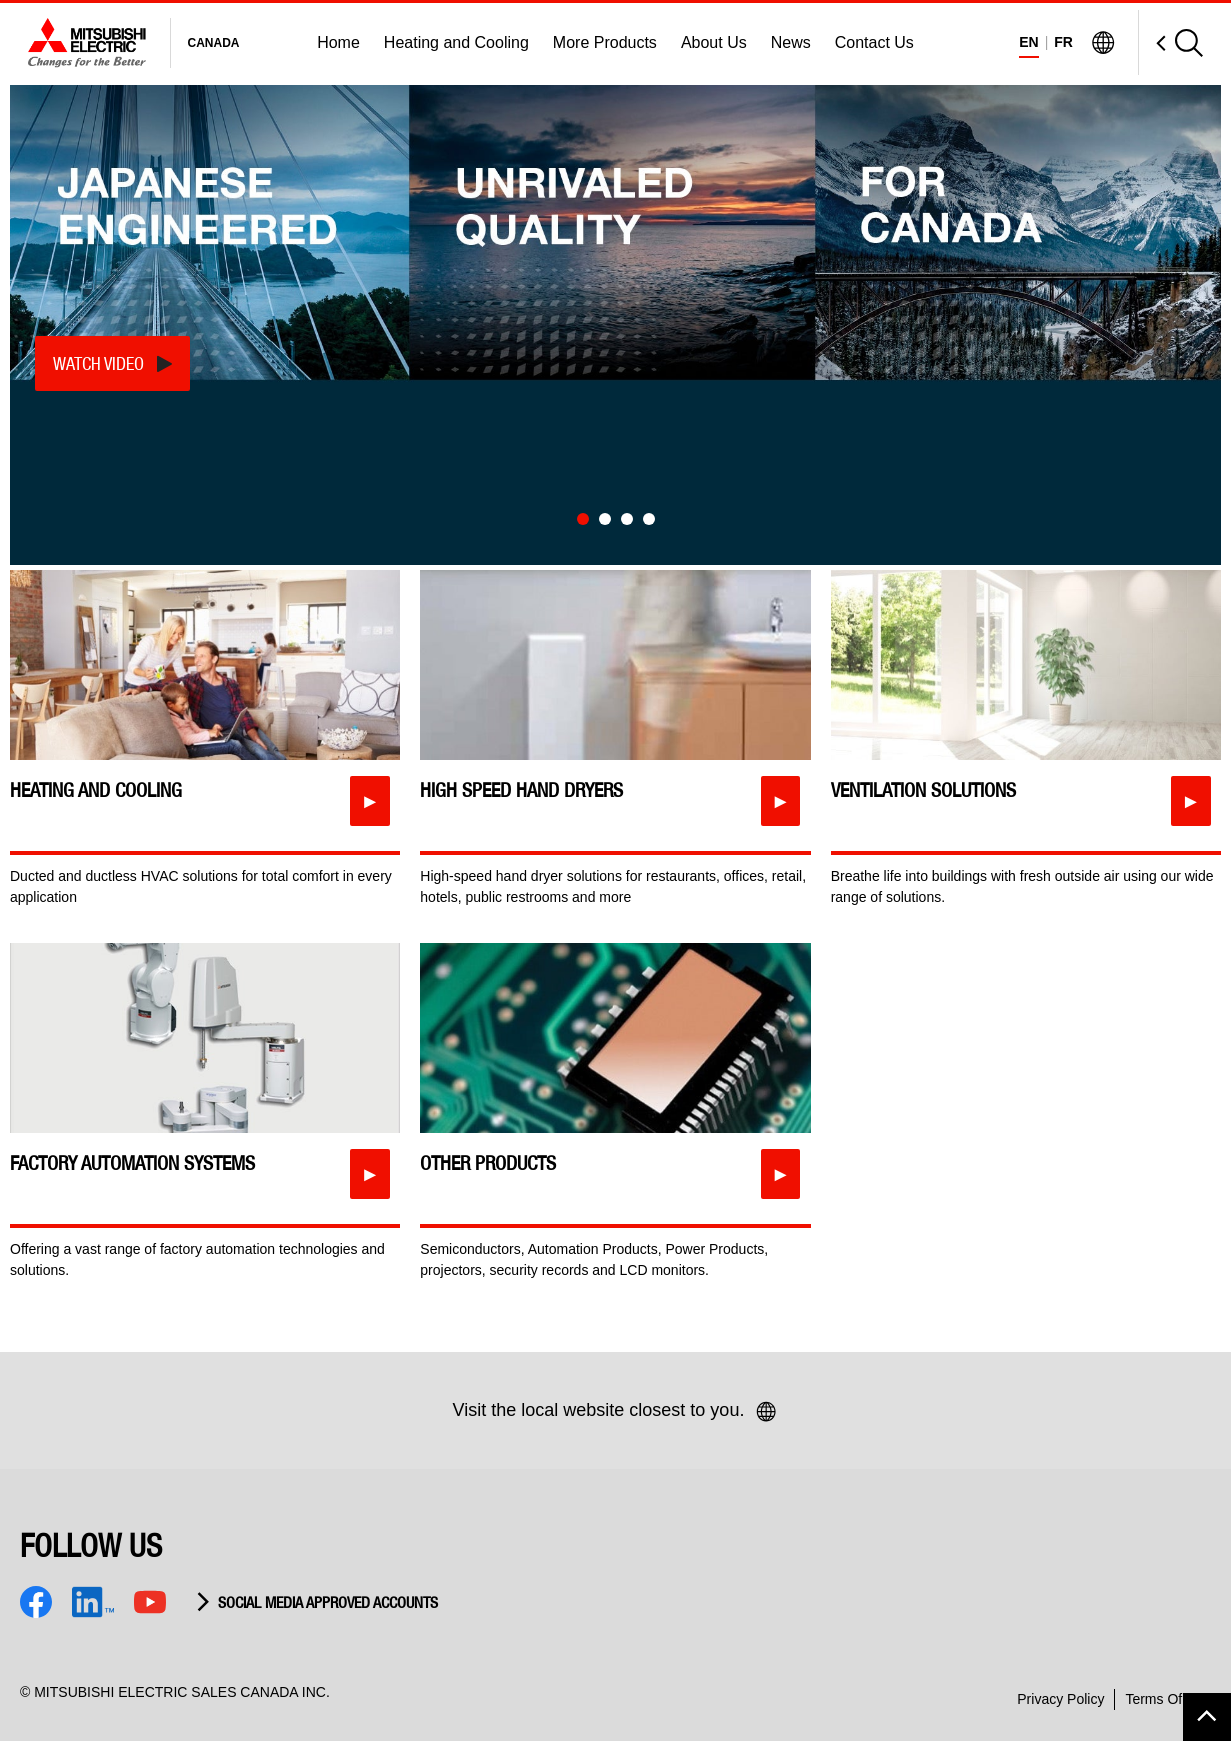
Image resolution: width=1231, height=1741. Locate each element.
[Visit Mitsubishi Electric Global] (1103, 43)
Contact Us (874, 42)
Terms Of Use (1168, 1699)
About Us (714, 42)
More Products (605, 42)
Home (338, 42)
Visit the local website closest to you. (616, 1412)
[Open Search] (1170, 42)
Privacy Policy (1060, 1699)
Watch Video (98, 363)
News (791, 42)
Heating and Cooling (456, 42)
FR (1063, 42)
